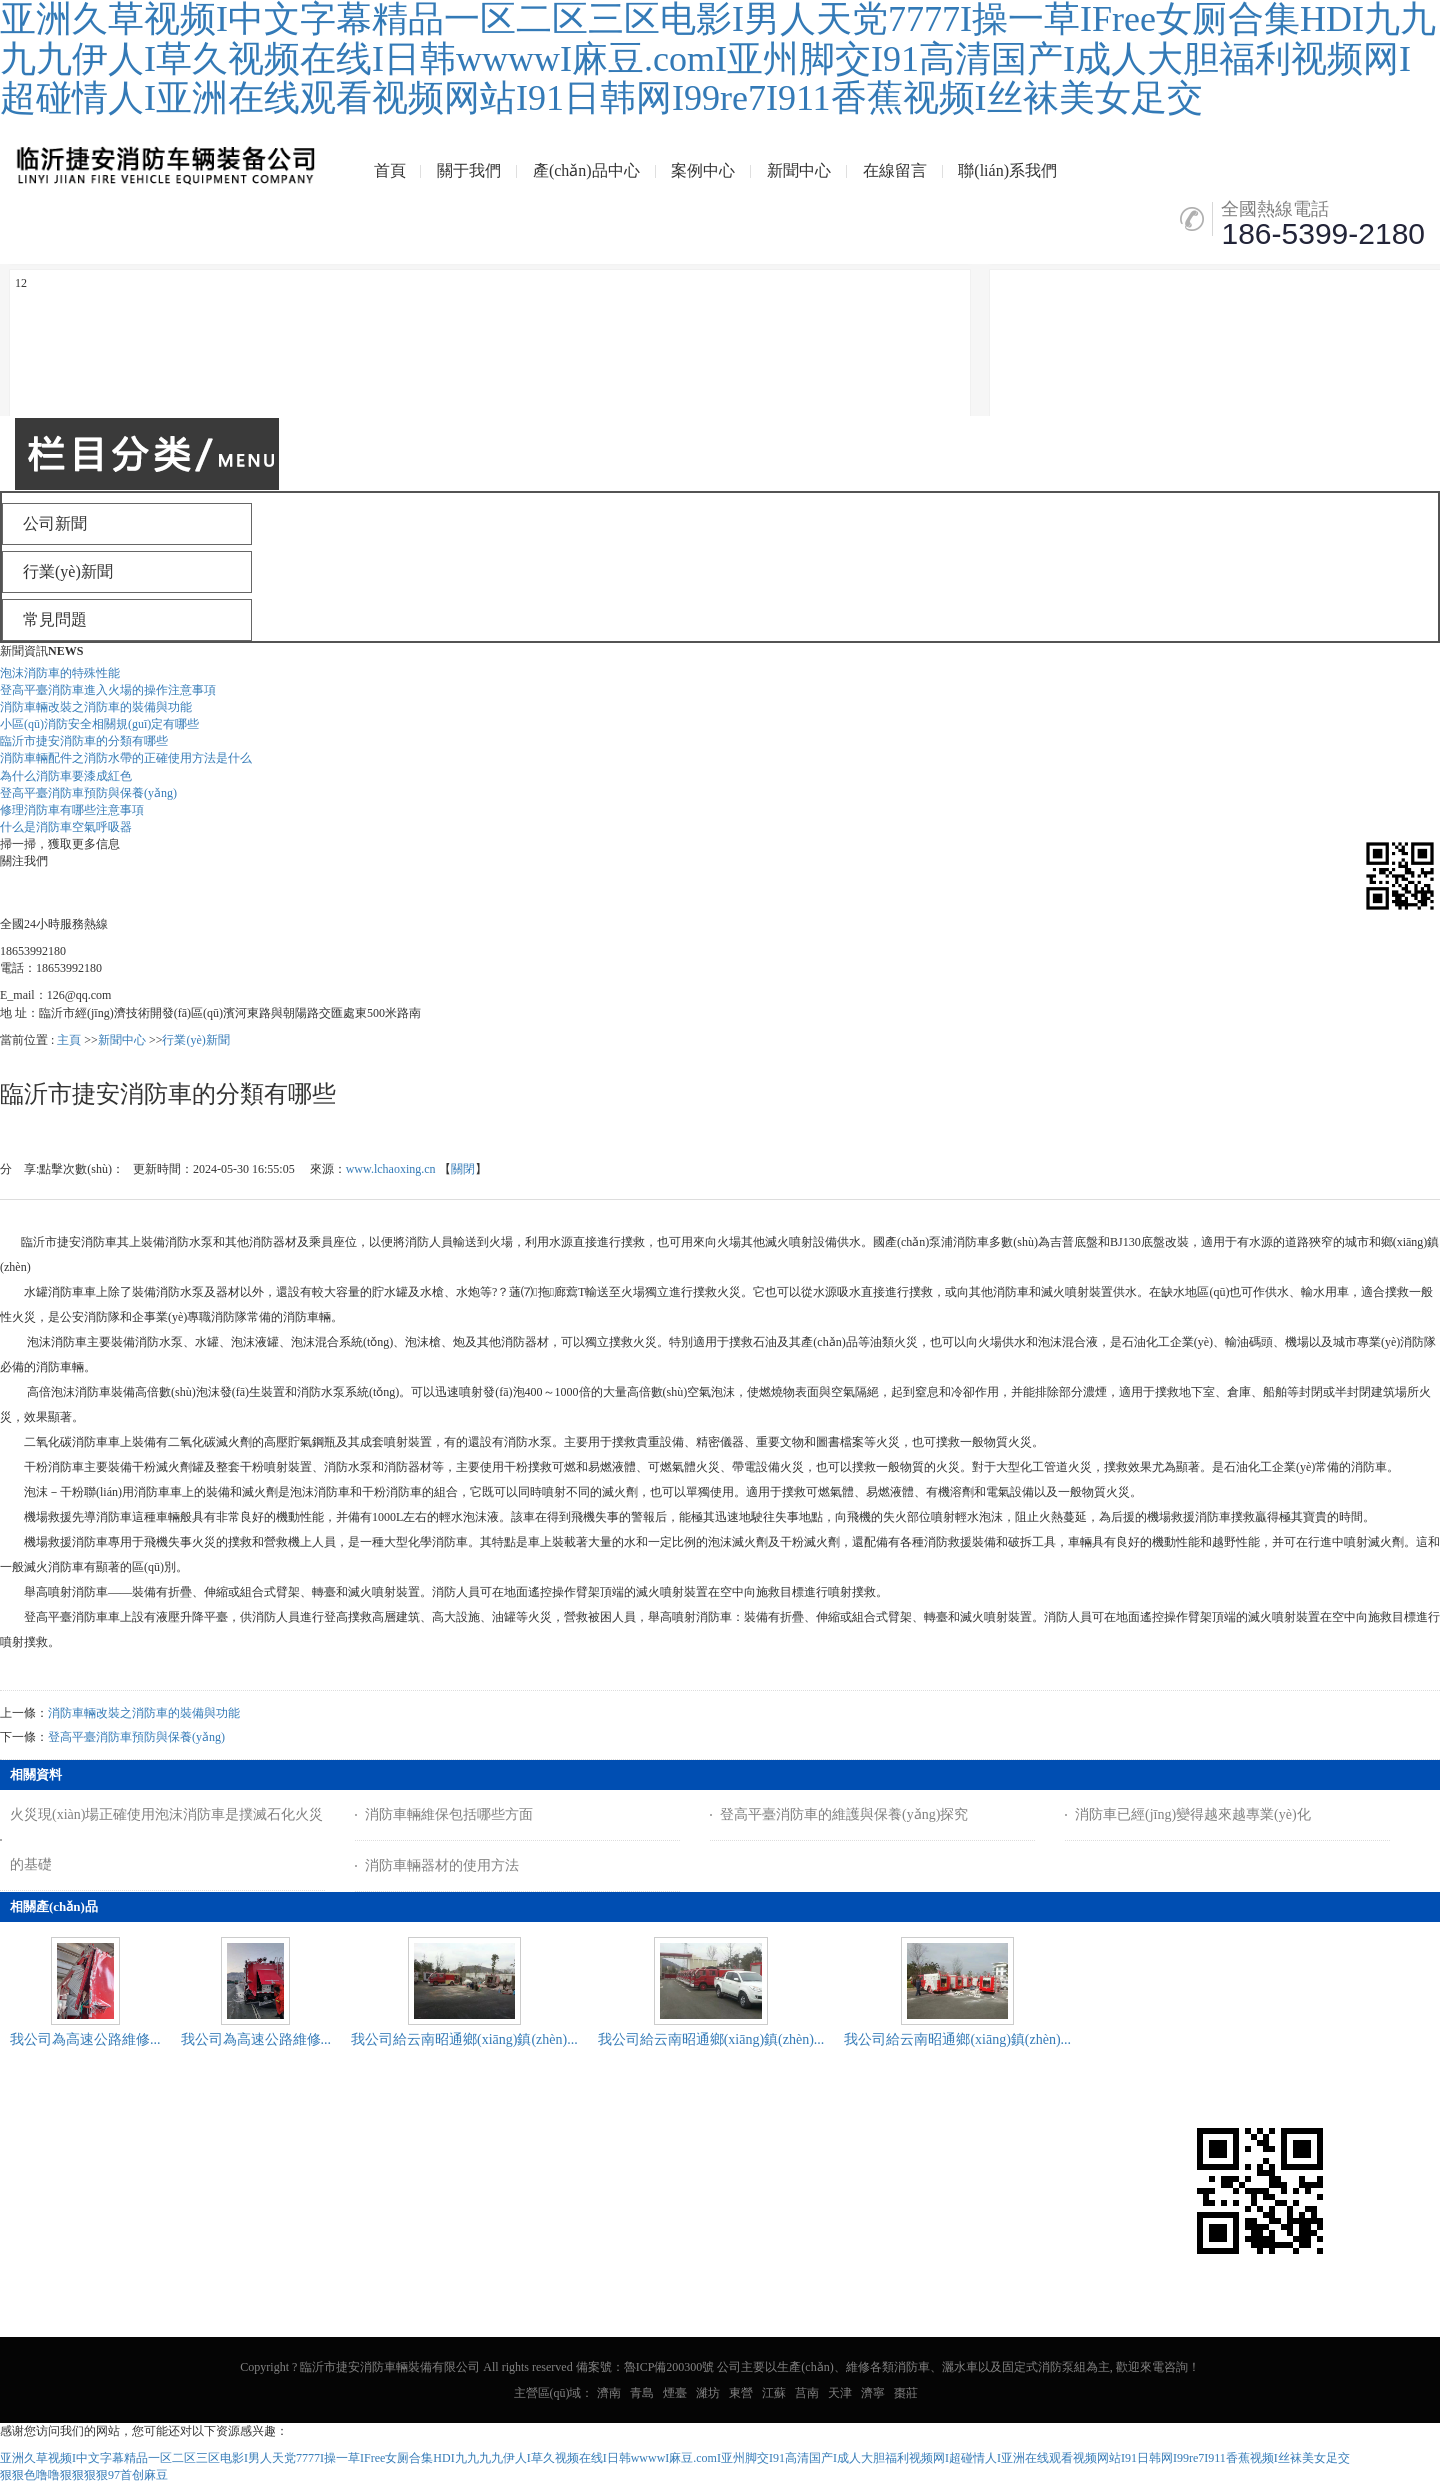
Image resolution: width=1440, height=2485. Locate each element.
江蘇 (774, 2393)
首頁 (390, 170)
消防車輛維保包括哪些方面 (449, 1814)
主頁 (69, 1040)
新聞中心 (799, 170)
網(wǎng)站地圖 (203, 2174)
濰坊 (708, 2393)
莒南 (807, 2393)
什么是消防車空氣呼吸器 (66, 827)
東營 (741, 2393)
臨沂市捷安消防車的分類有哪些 (84, 741)
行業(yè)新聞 (195, 1040)
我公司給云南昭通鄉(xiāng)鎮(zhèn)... (464, 2039)
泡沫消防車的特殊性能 (60, 673)
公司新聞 (41, 2174)
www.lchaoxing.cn (391, 1169)
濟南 (609, 2393)
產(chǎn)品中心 (586, 170)
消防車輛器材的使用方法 (442, 1865)
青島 (642, 2393)
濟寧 (873, 2393)
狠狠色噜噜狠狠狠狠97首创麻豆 (84, 2475)
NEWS (65, 651)
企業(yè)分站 (112, 2174)
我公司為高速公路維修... (85, 2039)
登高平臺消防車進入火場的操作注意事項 (108, 690)
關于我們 (469, 170)
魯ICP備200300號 (669, 2367)
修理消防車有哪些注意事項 (72, 810)
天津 (840, 2393)
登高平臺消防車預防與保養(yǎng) (88, 793)
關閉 (463, 1169)
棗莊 (906, 2393)
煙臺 (675, 2393)
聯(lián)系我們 (1007, 170)
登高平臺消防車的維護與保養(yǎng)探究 (844, 1814)
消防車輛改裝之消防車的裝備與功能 (96, 707)
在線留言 (895, 170)
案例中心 (703, 170)
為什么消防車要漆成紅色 (66, 776)
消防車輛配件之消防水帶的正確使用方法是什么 (126, 758)
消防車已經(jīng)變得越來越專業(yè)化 (1193, 1814)
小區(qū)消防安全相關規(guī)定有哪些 (99, 724)
